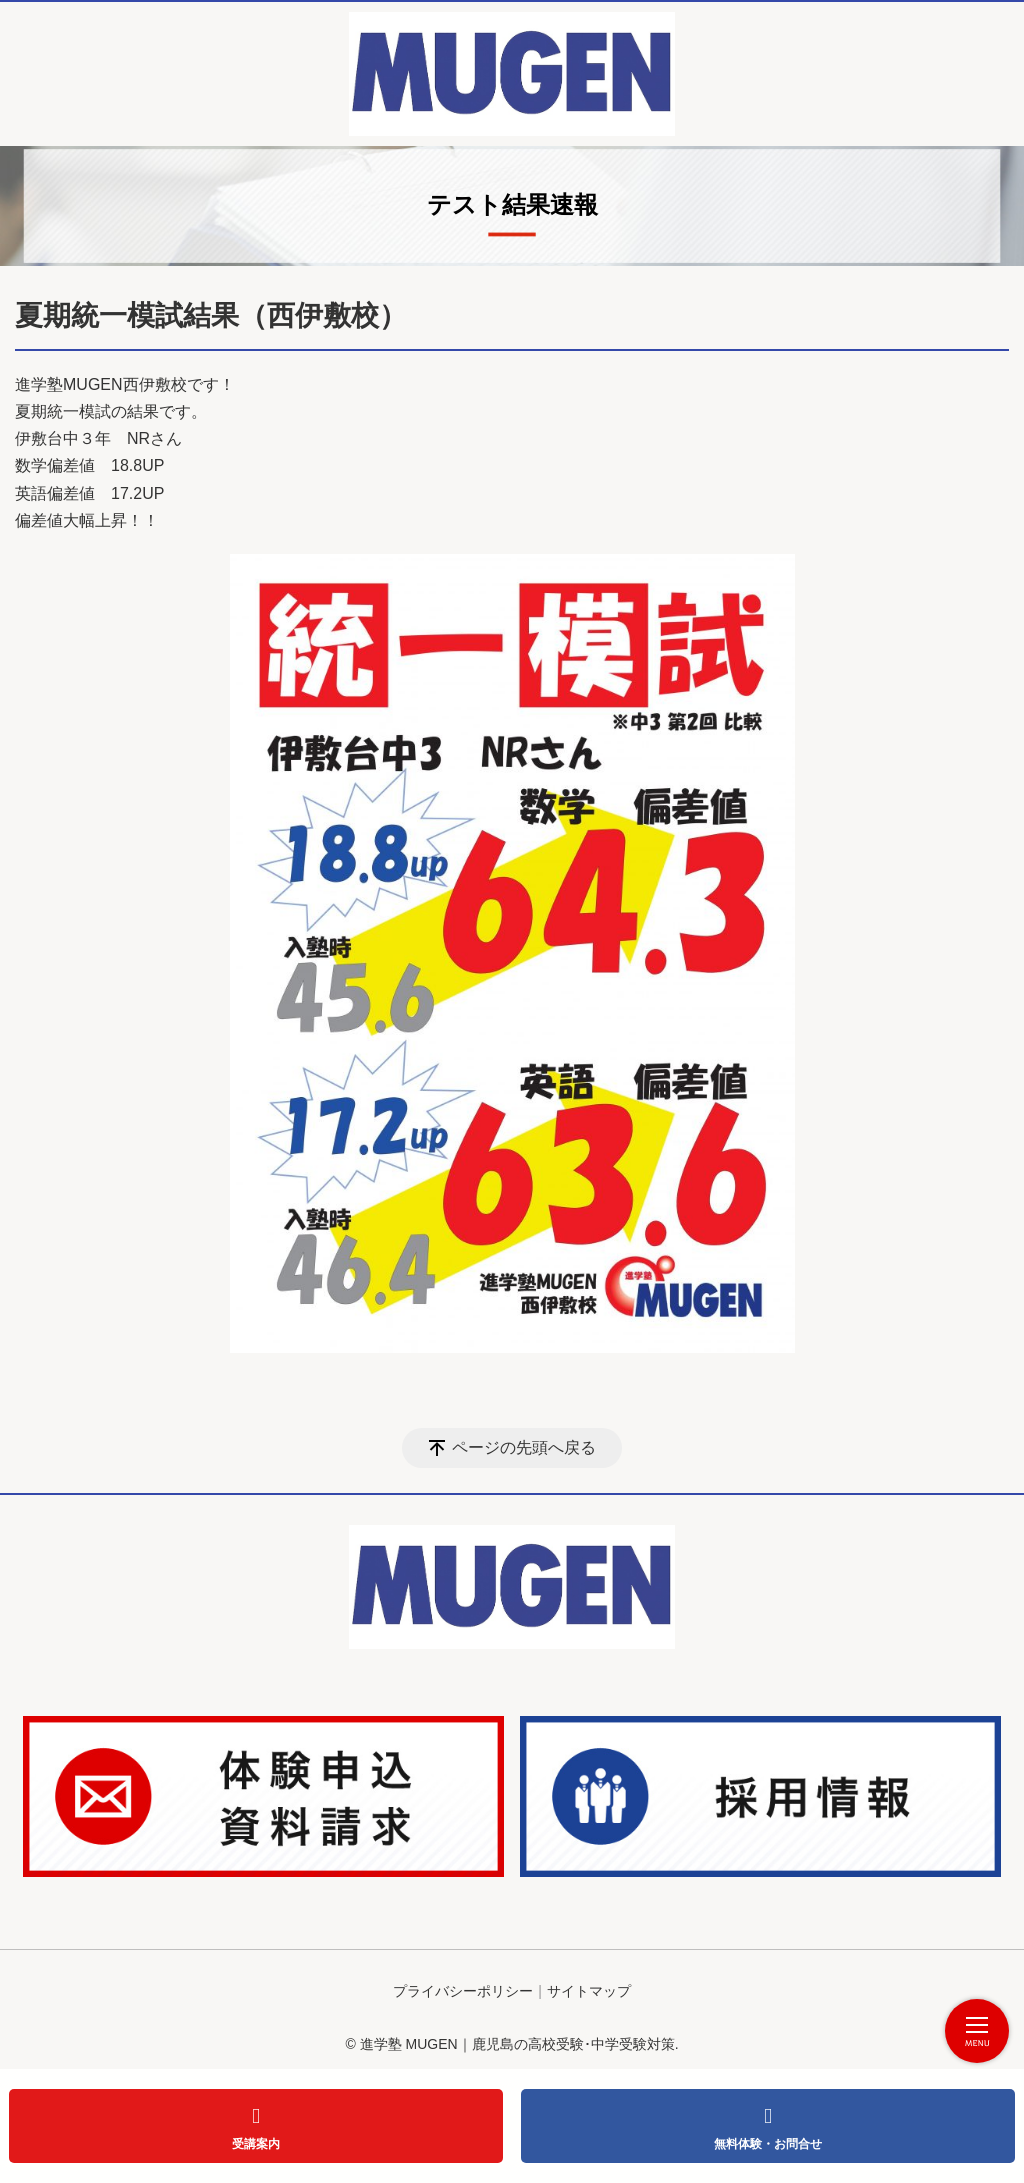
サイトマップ (589, 1991)
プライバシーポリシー (463, 1991)
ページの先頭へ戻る (524, 1447)
